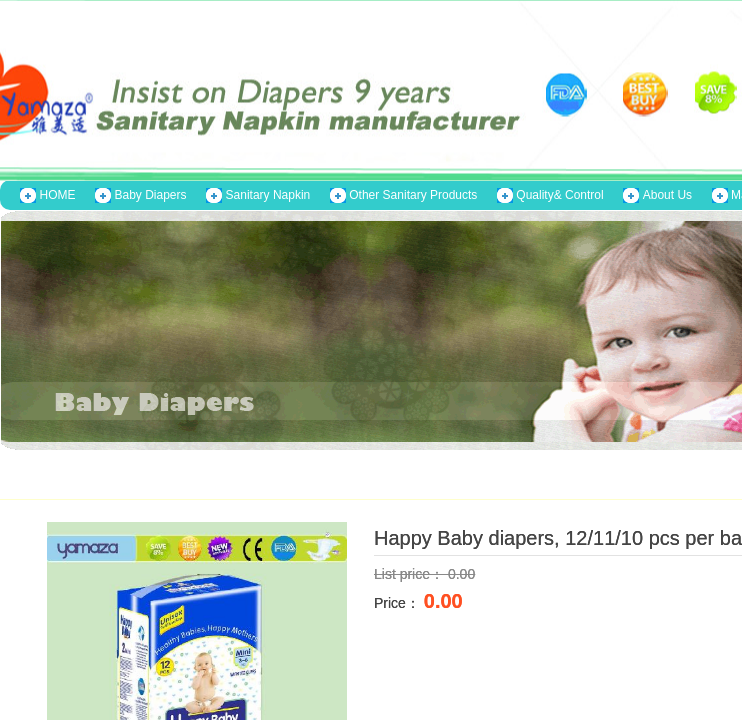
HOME (58, 195)
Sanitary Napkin (268, 195)
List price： (411, 574)
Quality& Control (559, 195)
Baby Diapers (151, 195)
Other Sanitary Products (413, 195)
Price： (399, 603)
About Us (667, 195)
